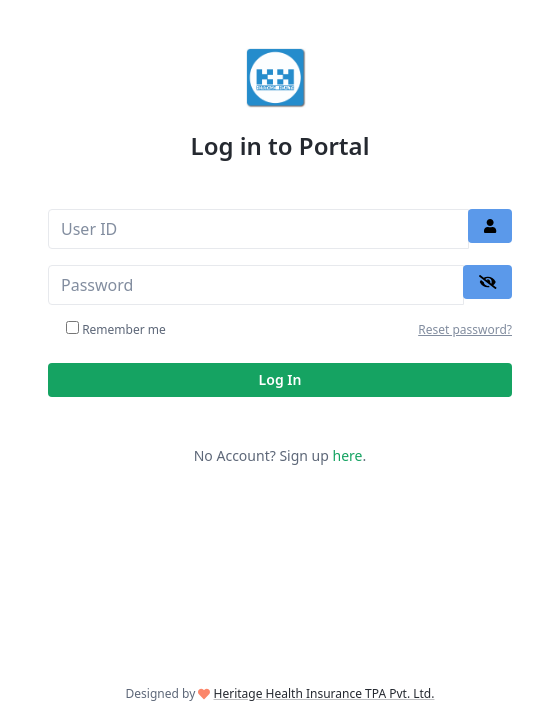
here (348, 455)
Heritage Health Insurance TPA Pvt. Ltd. (324, 693)
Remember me (124, 329)
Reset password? (465, 329)
